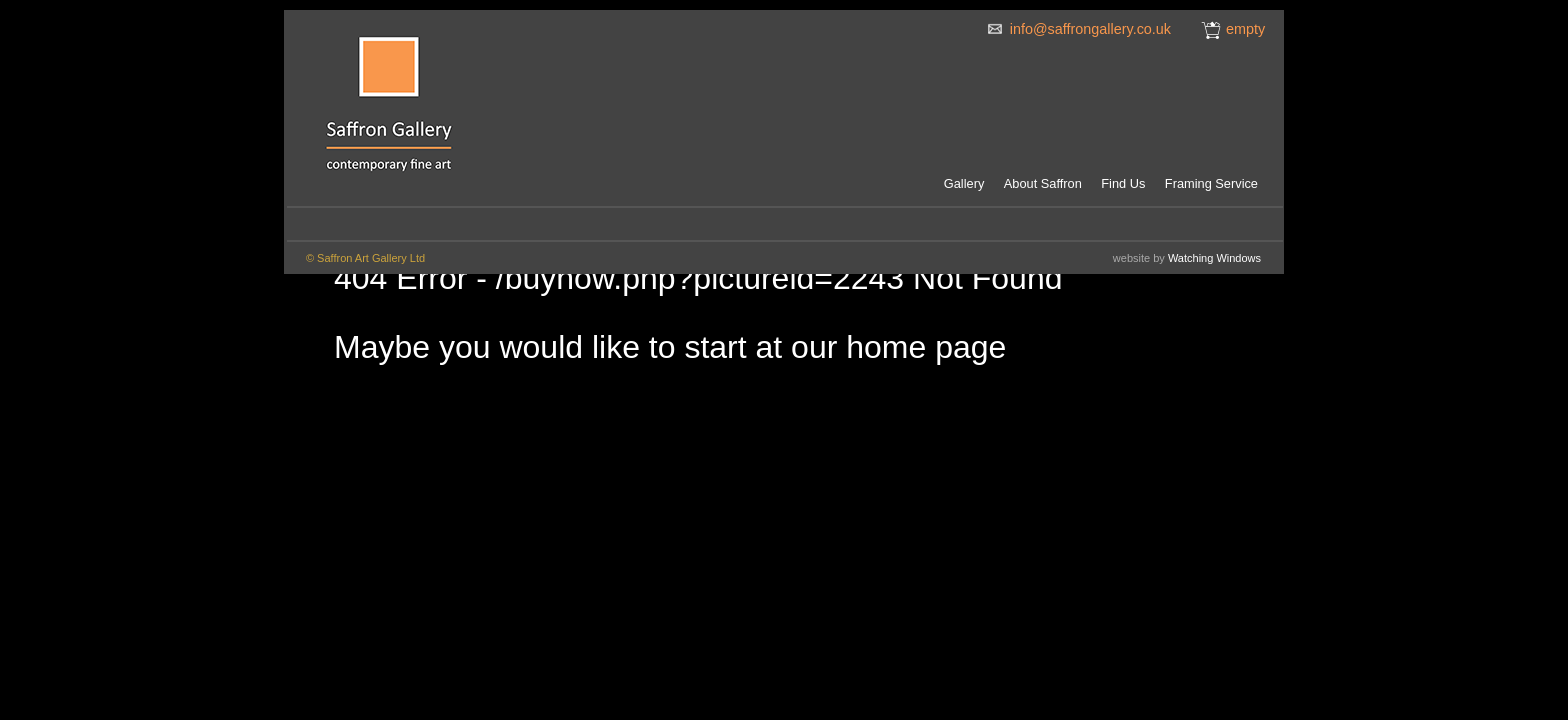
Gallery (964, 183)
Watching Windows (1214, 258)
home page (926, 347)
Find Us (1123, 183)
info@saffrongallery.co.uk (1090, 29)
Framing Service (1211, 183)
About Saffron (1043, 183)
